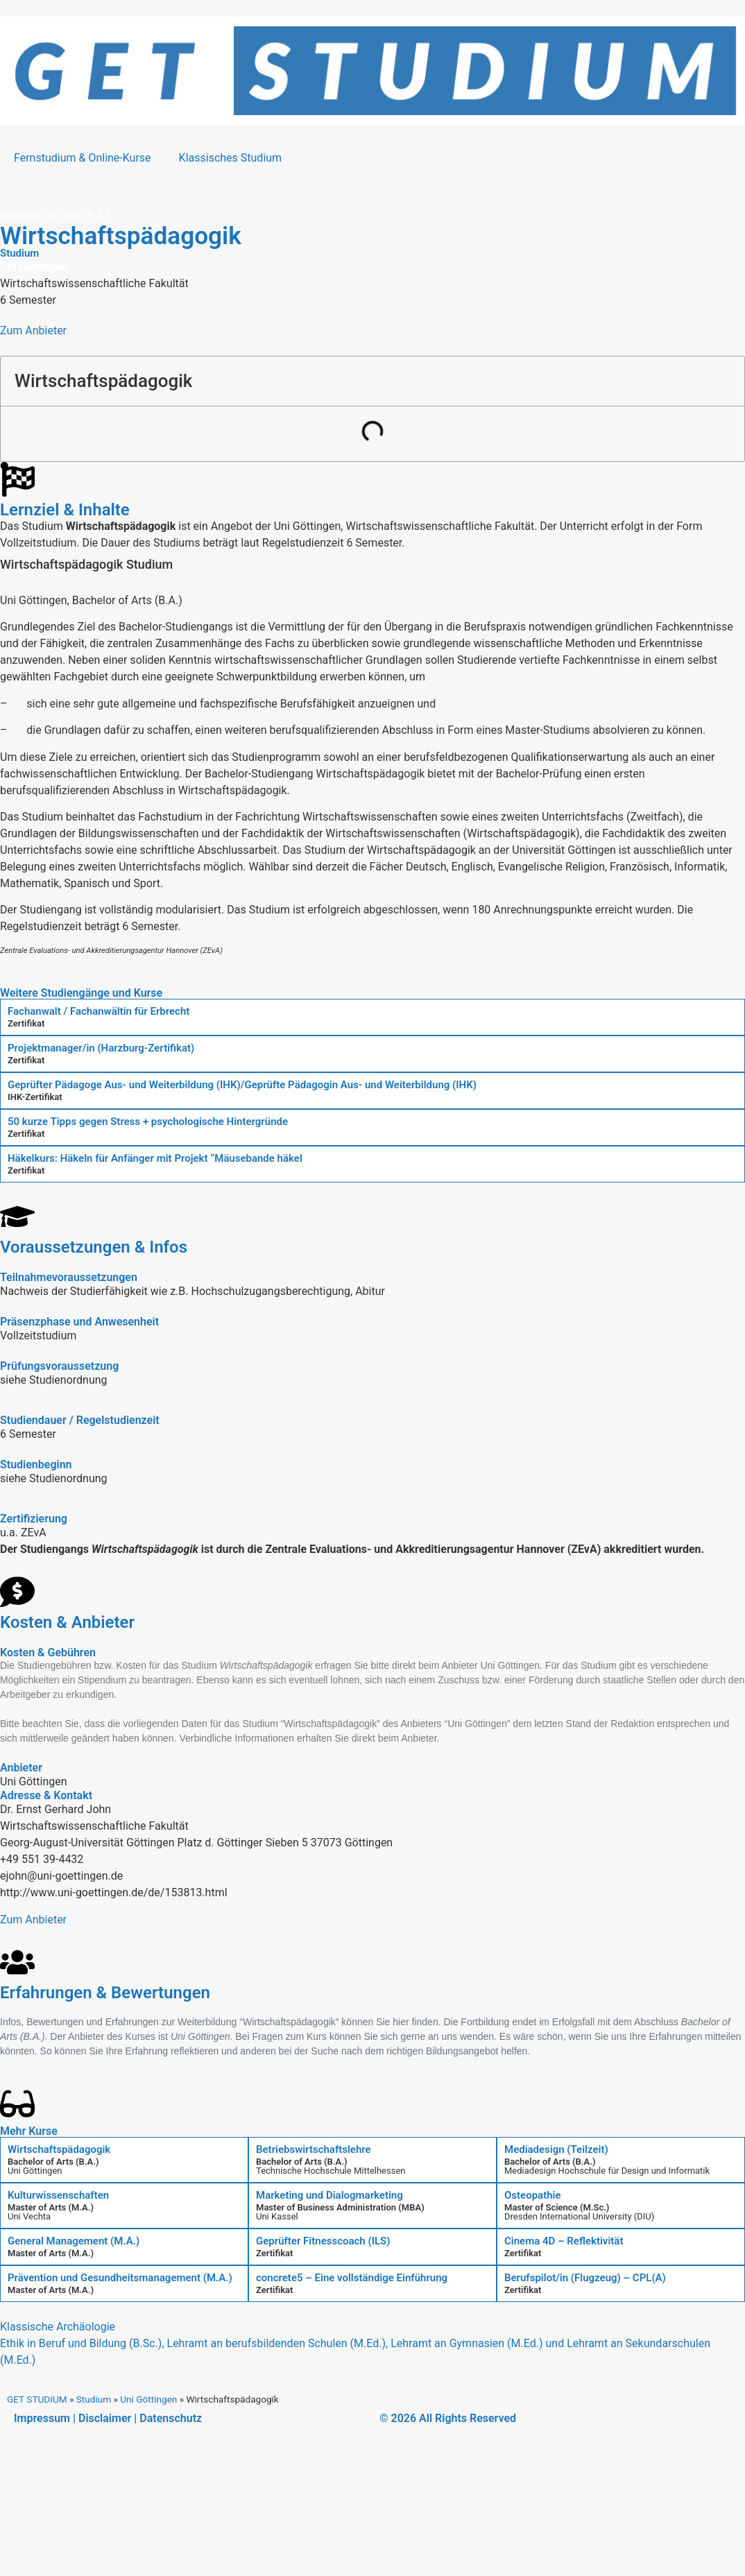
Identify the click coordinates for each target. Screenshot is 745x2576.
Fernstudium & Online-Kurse (82, 157)
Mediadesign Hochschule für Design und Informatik (607, 2170)
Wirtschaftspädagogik (59, 2149)
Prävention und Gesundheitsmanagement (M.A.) (120, 2278)
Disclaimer (104, 2418)
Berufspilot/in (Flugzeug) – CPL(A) (585, 2278)
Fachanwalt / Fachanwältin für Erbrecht (98, 1011)
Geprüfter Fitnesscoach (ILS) (323, 2241)
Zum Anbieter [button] (33, 330)
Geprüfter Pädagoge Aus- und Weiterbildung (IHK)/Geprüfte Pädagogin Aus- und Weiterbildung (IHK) (242, 1085)
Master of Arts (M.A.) (51, 2207)
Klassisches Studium (230, 157)
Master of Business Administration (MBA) (340, 2207)
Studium (93, 2399)
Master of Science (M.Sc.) (556, 2207)
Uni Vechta (29, 2216)
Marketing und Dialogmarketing (329, 2195)
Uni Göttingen (35, 2170)
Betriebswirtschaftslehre (313, 2149)
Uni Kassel (277, 2216)
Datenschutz (170, 2418)
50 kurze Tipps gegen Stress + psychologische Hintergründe (148, 1121)
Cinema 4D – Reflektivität (563, 2241)
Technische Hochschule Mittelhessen (331, 2170)
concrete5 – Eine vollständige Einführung (351, 2278)
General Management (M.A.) (73, 2241)
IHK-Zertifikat (35, 1097)
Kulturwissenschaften (58, 2195)
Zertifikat (26, 1023)
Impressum (42, 2418)
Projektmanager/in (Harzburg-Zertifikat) (101, 1048)
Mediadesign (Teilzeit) (556, 2149)
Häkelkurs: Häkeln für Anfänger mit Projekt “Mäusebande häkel (155, 1158)
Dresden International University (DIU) (579, 2216)
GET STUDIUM (37, 2399)
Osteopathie (532, 2195)
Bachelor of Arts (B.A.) (53, 2161)
